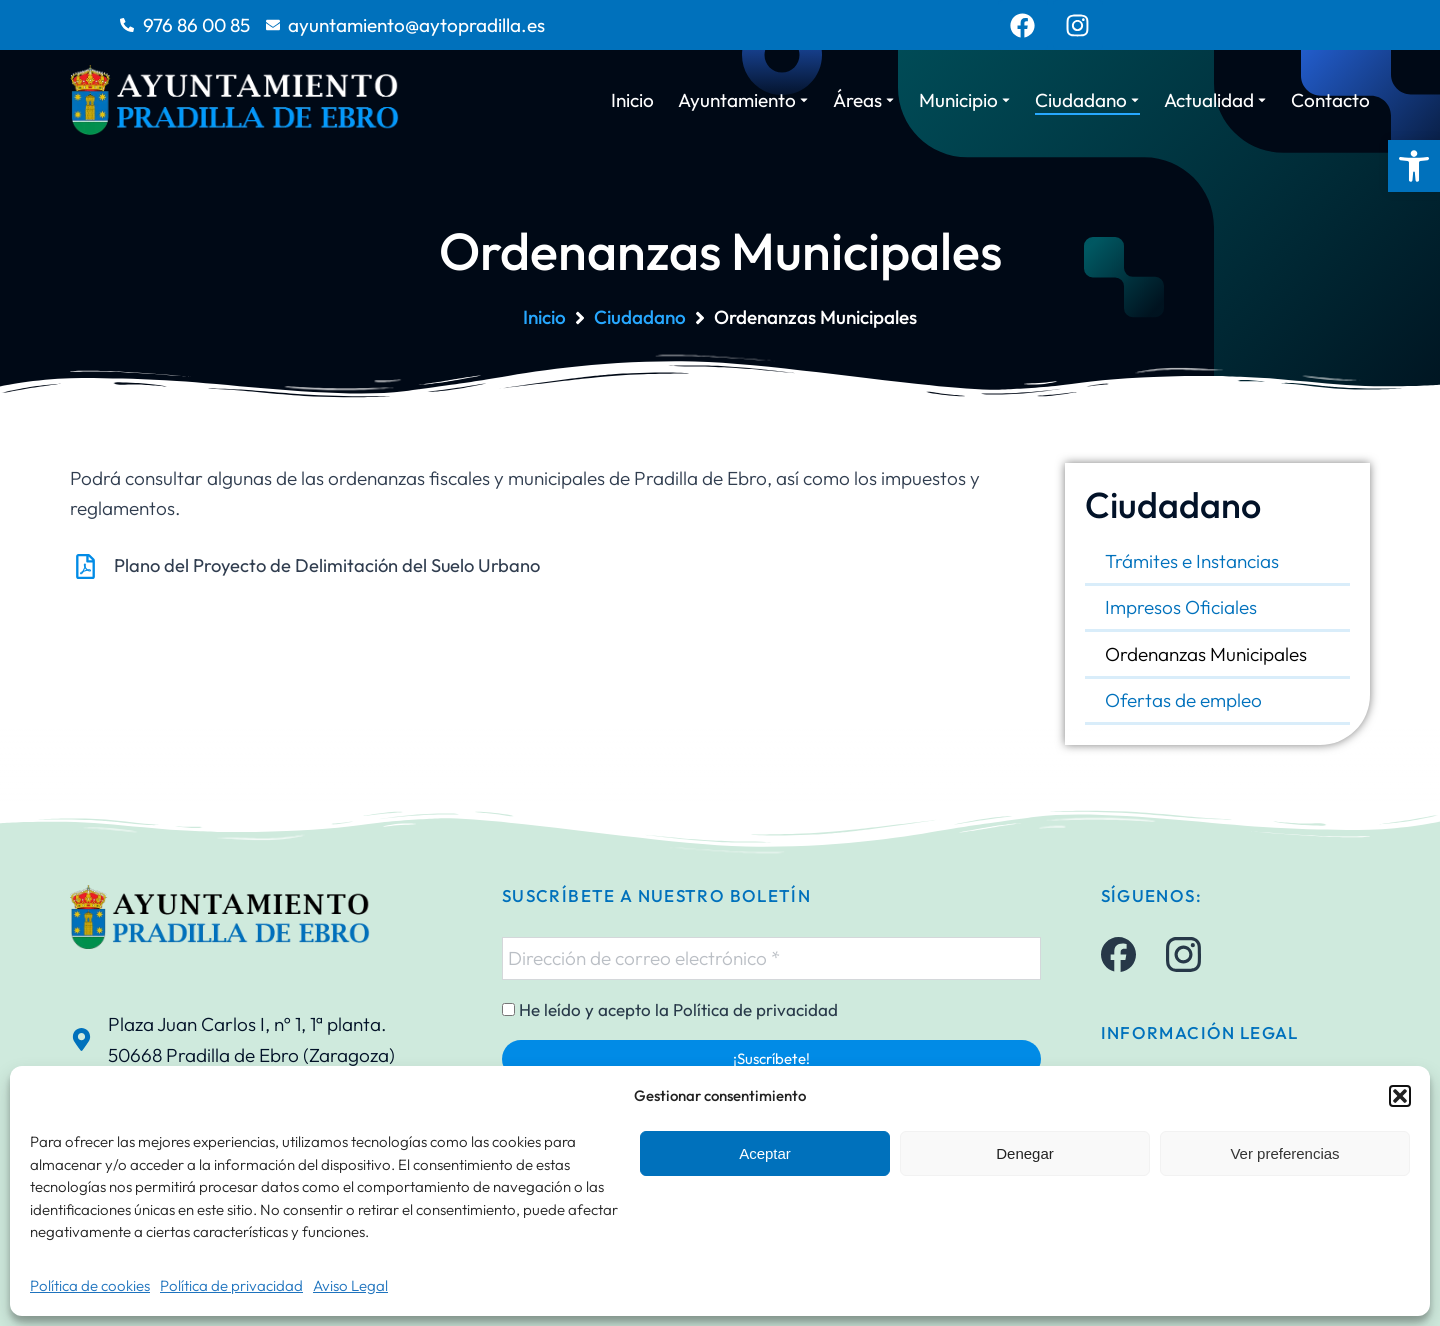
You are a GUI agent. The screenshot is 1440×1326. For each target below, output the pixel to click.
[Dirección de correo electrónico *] (771, 958)
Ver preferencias (1284, 1153)
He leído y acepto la (670, 1010)
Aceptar (765, 1153)
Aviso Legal (350, 1285)
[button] (1414, 166)
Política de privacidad (231, 1285)
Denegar (1025, 1153)
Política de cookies (90, 1285)
